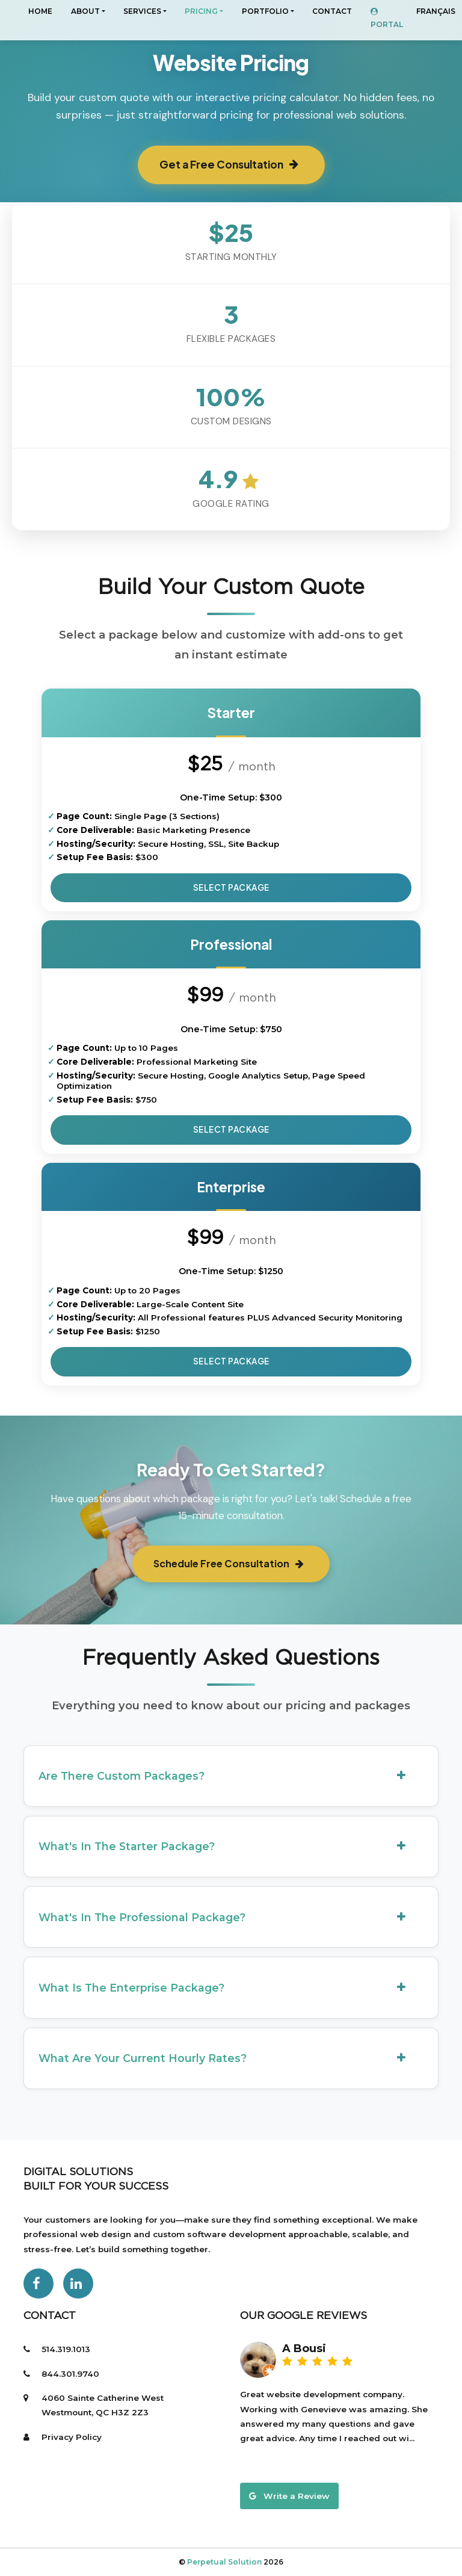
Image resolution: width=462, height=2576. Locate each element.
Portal (387, 18)
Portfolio (265, 11)
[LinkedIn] (78, 2283)
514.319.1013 (66, 2349)
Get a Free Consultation (228, 164)
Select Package (231, 887)
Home (40, 11)
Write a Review (289, 2496)
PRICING (201, 11)
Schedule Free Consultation (228, 1563)
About (85, 11)
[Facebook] (38, 2283)
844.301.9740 (70, 2374)
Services (142, 11)
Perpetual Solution (225, 2561)
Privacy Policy (72, 2437)
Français (435, 11)
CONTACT (332, 11)
